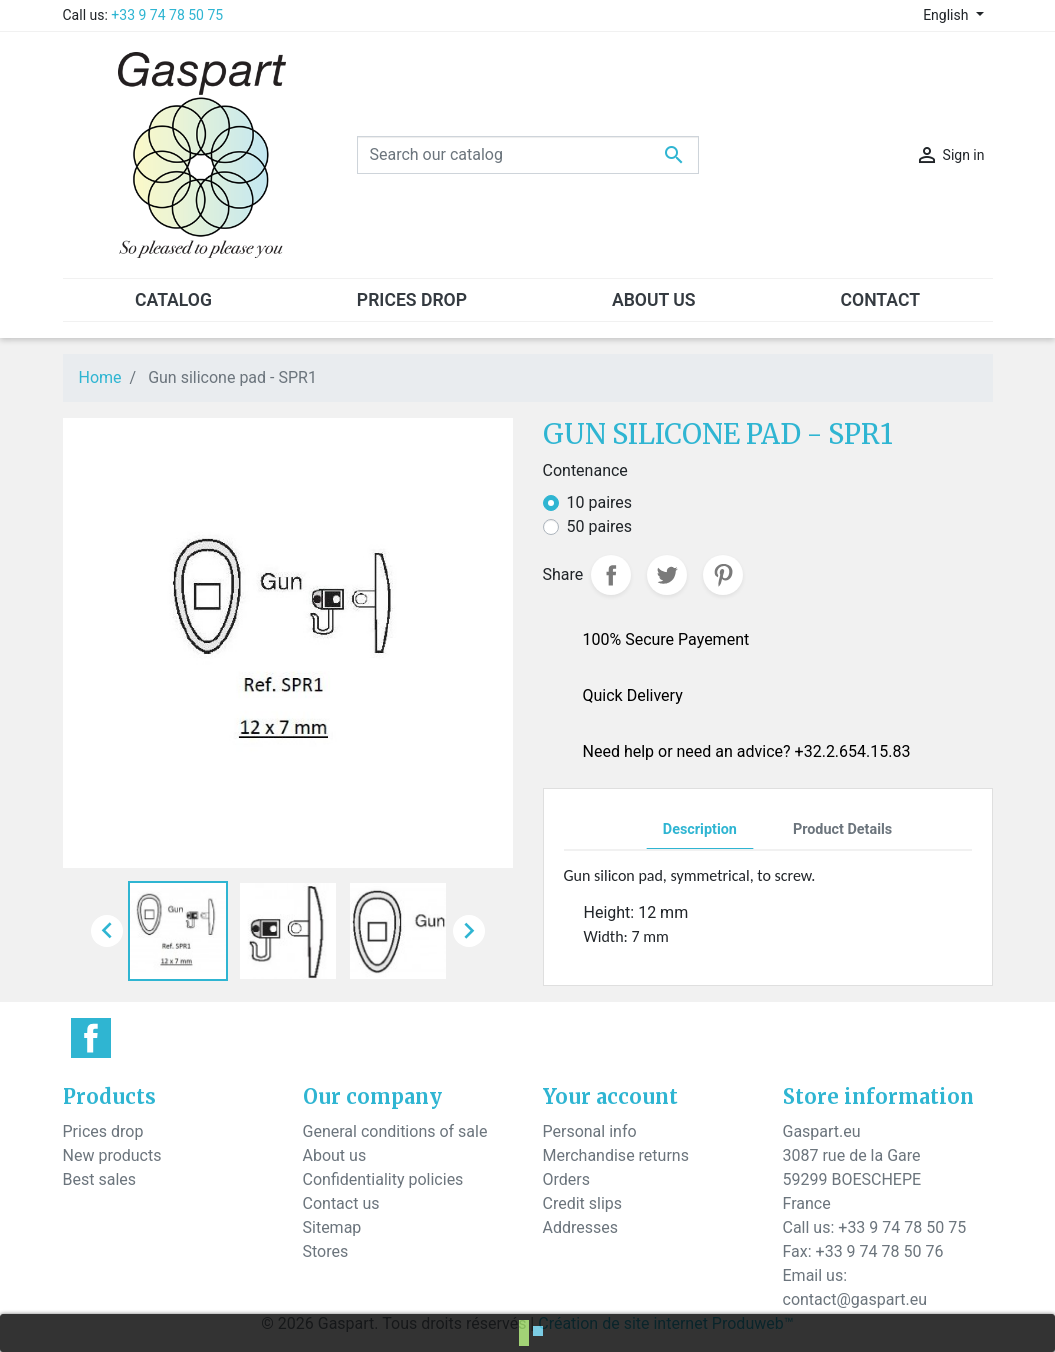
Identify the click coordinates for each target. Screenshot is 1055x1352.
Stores (326, 1251)
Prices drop (103, 1131)
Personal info (590, 1131)
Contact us (341, 1203)
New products (112, 1155)
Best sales (100, 1179)
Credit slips (583, 1203)
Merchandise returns (616, 1155)
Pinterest (723, 575)
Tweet (667, 575)
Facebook (91, 1038)
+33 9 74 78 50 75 (167, 15)
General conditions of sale (395, 1131)
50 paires (600, 526)
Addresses (581, 1227)
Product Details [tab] (842, 829)
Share (611, 575)
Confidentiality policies (383, 1179)
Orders (566, 1179)
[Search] (528, 155)
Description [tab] (700, 829)
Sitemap (332, 1227)
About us (335, 1155)
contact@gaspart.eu (855, 1299)
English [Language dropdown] (947, 15)
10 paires (600, 502)
